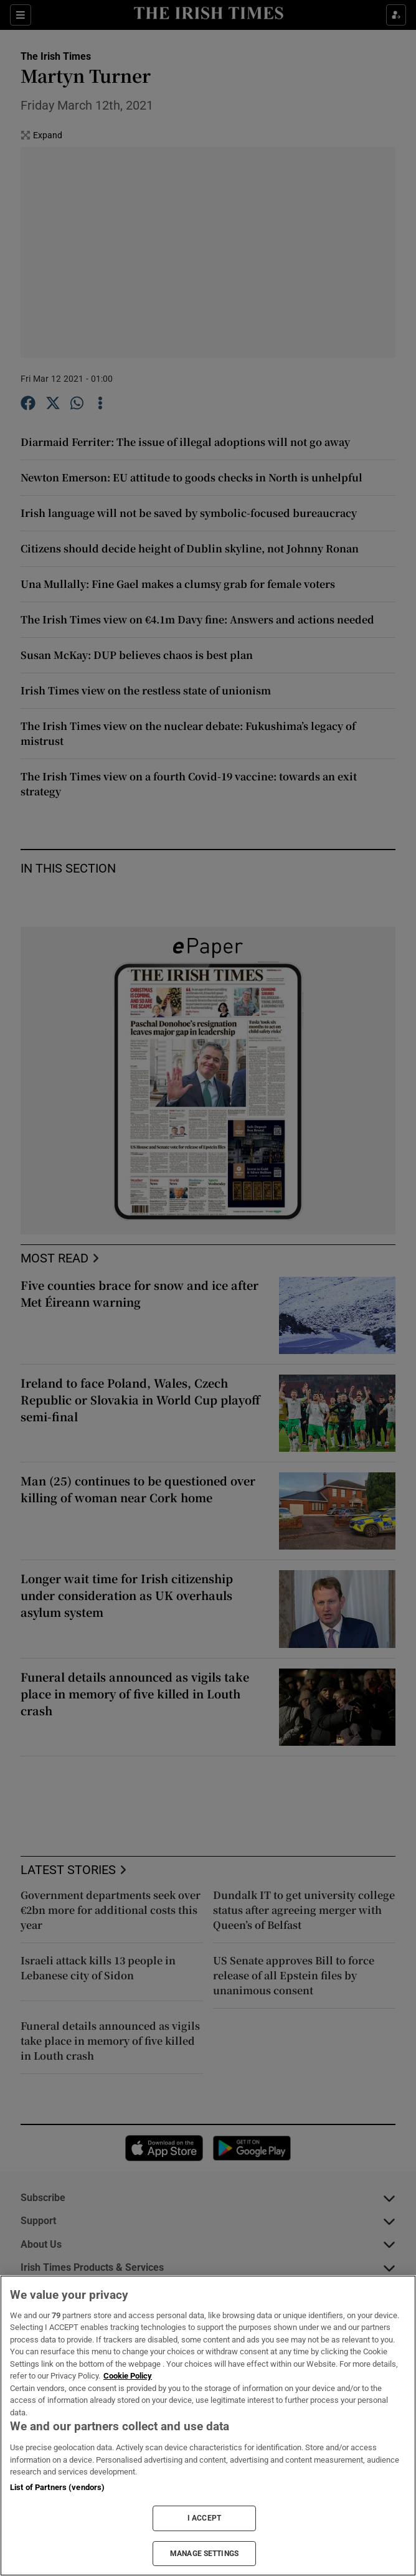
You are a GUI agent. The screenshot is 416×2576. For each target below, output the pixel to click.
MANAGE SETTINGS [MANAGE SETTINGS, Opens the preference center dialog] (204, 2553)
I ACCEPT (204, 2518)
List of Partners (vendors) (57, 2487)
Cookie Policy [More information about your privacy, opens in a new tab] (127, 2375)
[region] (208, 2425)
